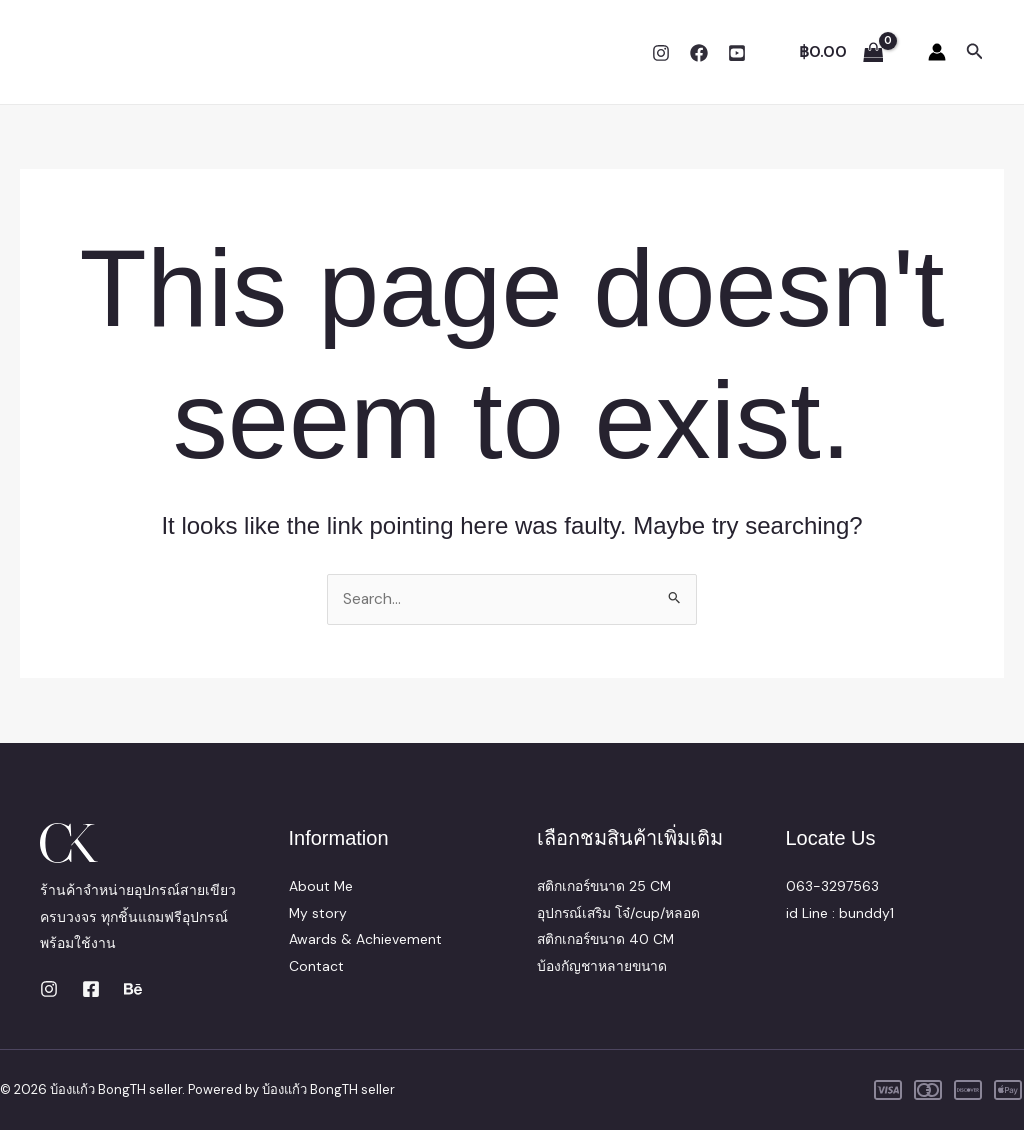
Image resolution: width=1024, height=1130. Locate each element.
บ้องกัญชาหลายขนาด (603, 966)
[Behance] (133, 989)
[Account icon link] (937, 52)
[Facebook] (699, 53)
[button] (975, 52)
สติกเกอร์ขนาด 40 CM (608, 939)
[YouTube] (737, 53)
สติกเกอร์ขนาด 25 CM (606, 886)
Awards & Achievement (365, 939)
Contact (316, 966)
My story (318, 913)
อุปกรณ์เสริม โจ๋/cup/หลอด (620, 913)
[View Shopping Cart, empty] (841, 52)
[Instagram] (661, 53)
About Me (321, 886)
